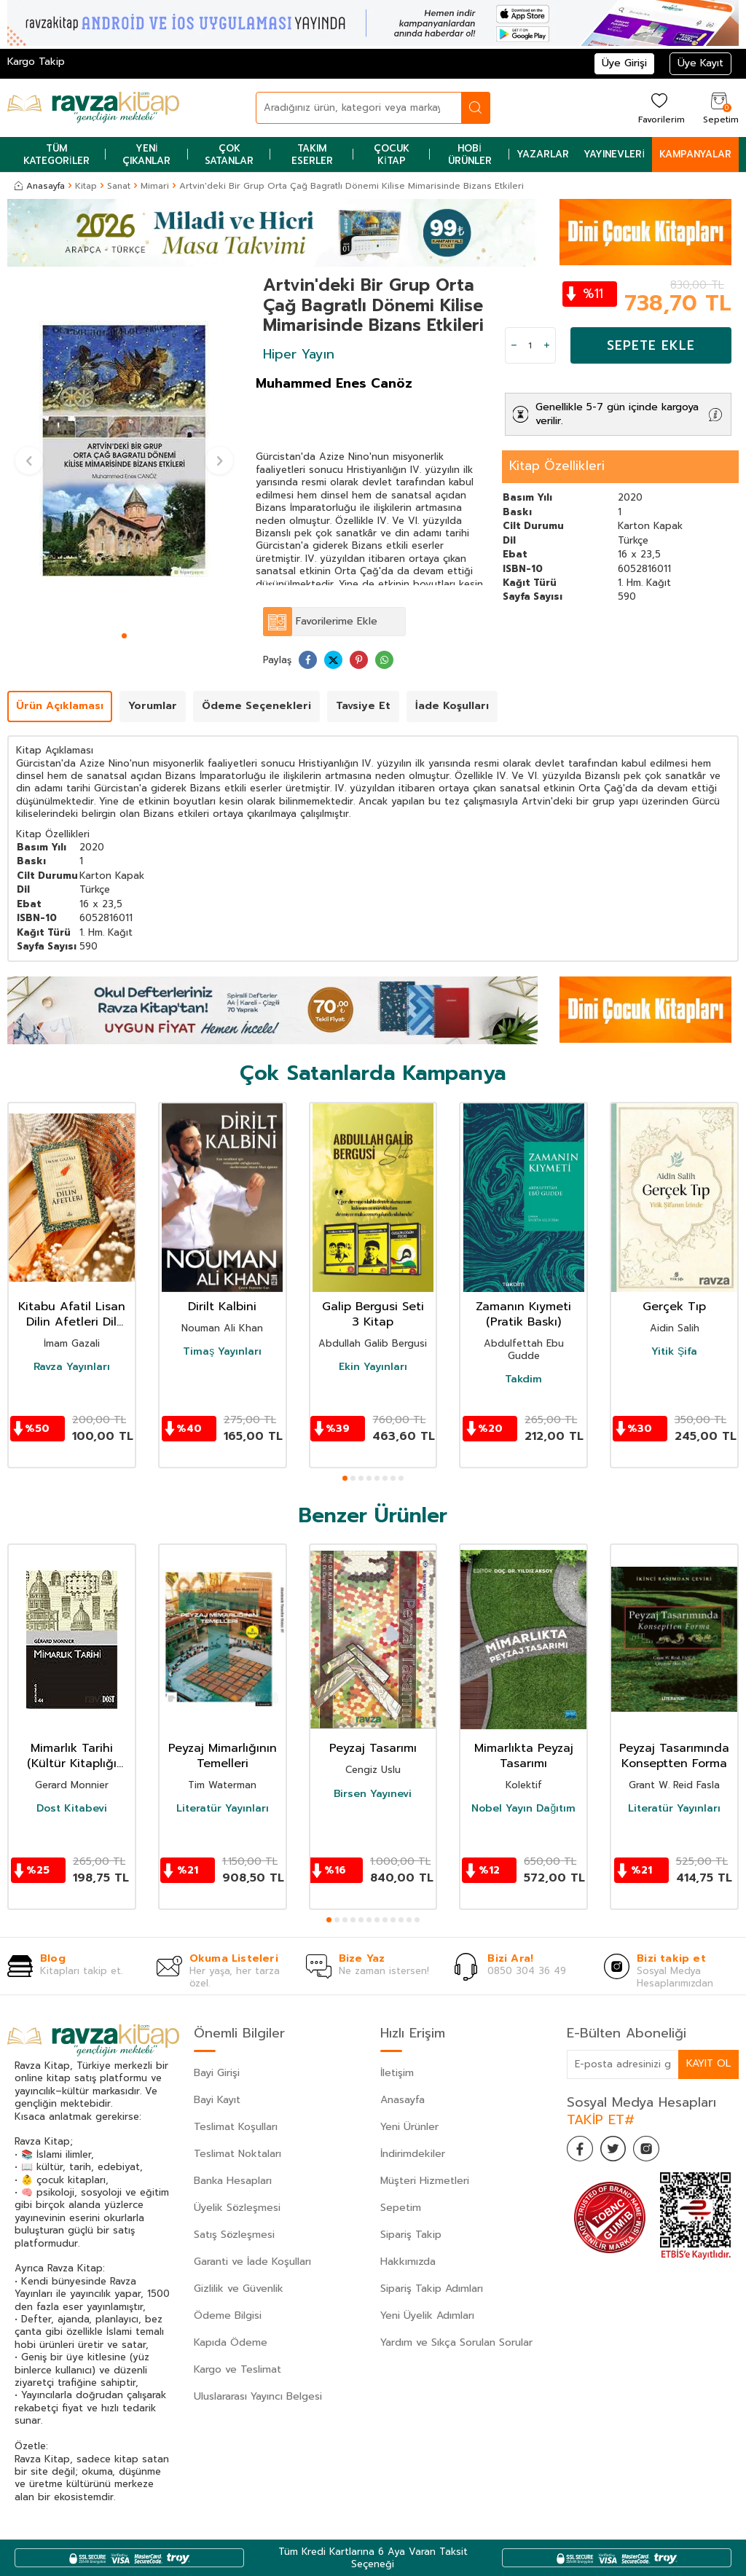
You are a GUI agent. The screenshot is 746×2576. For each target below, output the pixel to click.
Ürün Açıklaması (59, 705)
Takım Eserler (312, 154)
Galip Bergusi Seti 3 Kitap (373, 1314)
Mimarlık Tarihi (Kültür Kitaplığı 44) (72, 1756)
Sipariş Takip (410, 2234)
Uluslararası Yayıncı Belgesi (258, 2396)
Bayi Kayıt (217, 2099)
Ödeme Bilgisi (228, 2315)
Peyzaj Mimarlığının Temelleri (222, 1756)
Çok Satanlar (229, 154)
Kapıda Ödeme (230, 2342)
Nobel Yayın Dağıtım (523, 1808)
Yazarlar (543, 154)
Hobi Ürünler (470, 154)
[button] (124, 635)
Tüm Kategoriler (56, 154)
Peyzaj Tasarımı (373, 1748)
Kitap (86, 186)
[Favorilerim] (660, 107)
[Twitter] (617, 2150)
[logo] (93, 108)
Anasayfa (40, 186)
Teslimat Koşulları (236, 2126)
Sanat (118, 186)
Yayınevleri (614, 154)
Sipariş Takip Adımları (431, 2288)
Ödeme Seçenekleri (256, 705)
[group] (124, 451)
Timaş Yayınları (222, 1351)
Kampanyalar (695, 154)
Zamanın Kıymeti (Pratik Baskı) (523, 1314)
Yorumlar (152, 705)
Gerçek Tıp (674, 1307)
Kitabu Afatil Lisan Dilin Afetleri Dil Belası (71, 1314)
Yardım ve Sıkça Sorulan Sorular (456, 2342)
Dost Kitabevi (71, 1808)
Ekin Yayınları (373, 1367)
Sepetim (400, 2207)
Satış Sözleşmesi (234, 2234)
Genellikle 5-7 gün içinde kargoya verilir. (617, 413)
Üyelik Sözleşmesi (237, 2207)
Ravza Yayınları (72, 1367)
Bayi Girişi (217, 2072)
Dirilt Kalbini (222, 1307)
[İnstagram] (654, 2150)
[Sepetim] (719, 107)
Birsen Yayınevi (373, 1794)
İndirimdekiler (412, 2153)
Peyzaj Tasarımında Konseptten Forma (674, 1756)
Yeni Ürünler (409, 2126)
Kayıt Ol (708, 2063)
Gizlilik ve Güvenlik (238, 2288)
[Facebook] (581, 2150)
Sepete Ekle (651, 345)
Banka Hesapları (233, 2180)
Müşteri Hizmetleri (424, 2180)
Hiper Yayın (298, 354)
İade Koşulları (452, 705)
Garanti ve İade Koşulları (252, 2261)
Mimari (155, 186)
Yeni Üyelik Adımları (427, 2315)
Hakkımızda (408, 2261)
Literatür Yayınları (222, 1808)
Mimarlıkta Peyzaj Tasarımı (523, 1756)
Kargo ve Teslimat (237, 2369)
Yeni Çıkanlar (146, 154)
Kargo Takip (36, 61)
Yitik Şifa (674, 1351)
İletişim (397, 2072)
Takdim (523, 1379)
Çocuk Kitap (391, 154)
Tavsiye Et (363, 705)
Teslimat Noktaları (237, 2153)
